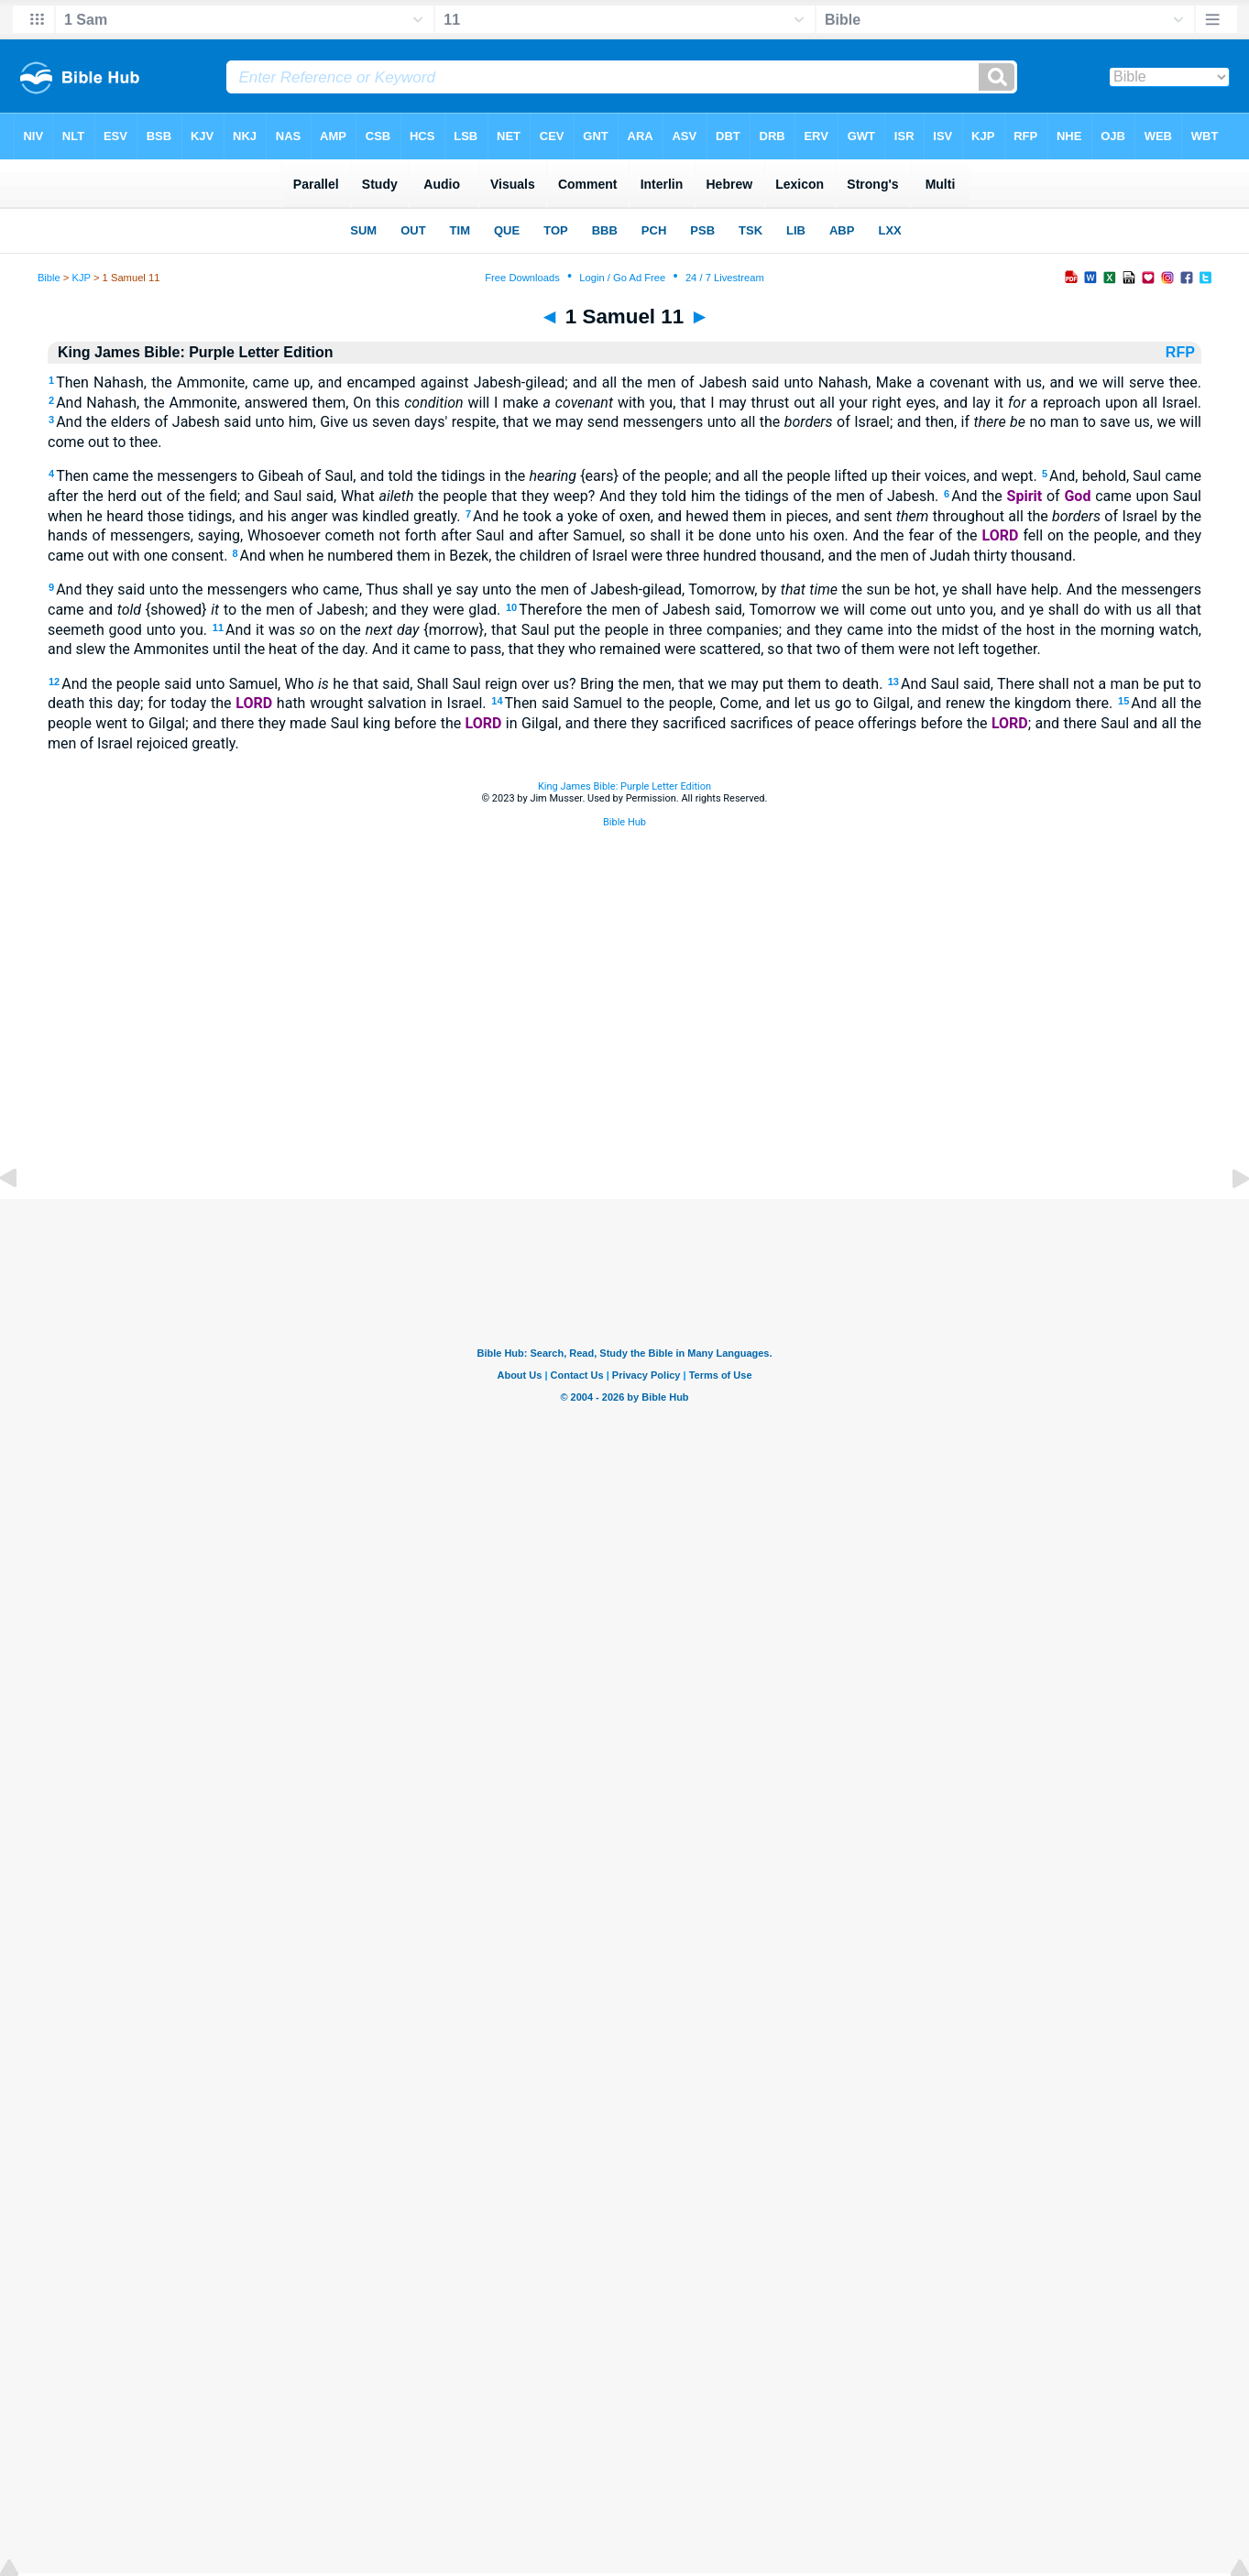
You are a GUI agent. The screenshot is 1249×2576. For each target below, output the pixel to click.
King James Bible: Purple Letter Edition (624, 786)
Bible (49, 277)
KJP (81, 277)
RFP (1182, 352)
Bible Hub (624, 822)
